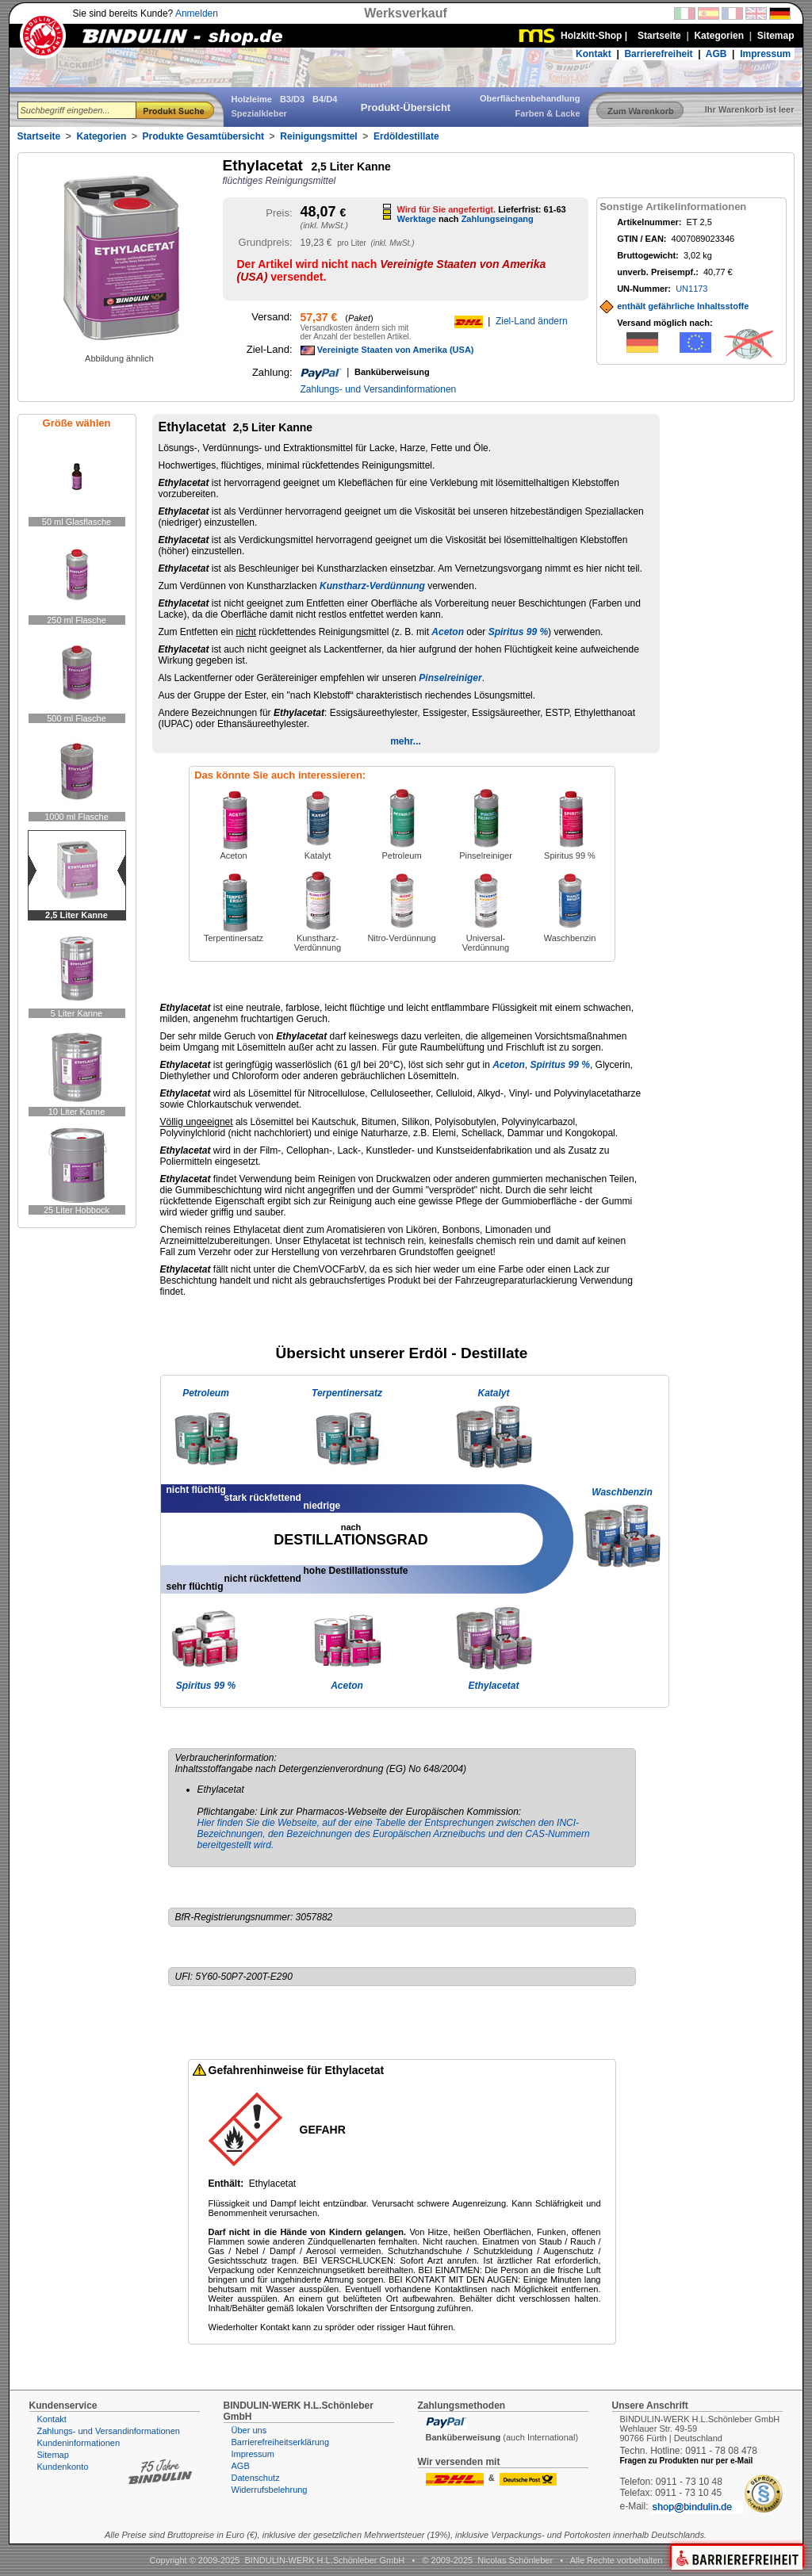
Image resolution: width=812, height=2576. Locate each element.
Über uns (249, 2430)
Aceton (447, 631)
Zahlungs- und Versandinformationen (379, 389)
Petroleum (205, 1393)
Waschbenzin (622, 1492)
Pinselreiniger (450, 677)
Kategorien (102, 136)
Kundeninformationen (79, 2443)
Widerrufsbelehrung (270, 2489)
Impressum (765, 53)
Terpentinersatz (347, 1393)
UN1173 (691, 288)
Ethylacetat (493, 1685)
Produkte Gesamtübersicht (203, 136)
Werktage (416, 219)
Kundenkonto (63, 2466)
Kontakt (593, 53)
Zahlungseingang (498, 219)
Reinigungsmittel (318, 136)
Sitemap (53, 2454)
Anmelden (196, 13)
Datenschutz (256, 2477)
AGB (716, 53)
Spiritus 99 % (518, 631)
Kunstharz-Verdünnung (372, 585)
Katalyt (493, 1393)
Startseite (39, 136)
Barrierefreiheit (658, 53)
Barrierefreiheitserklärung (281, 2442)
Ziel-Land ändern (532, 321)
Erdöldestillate (406, 136)
